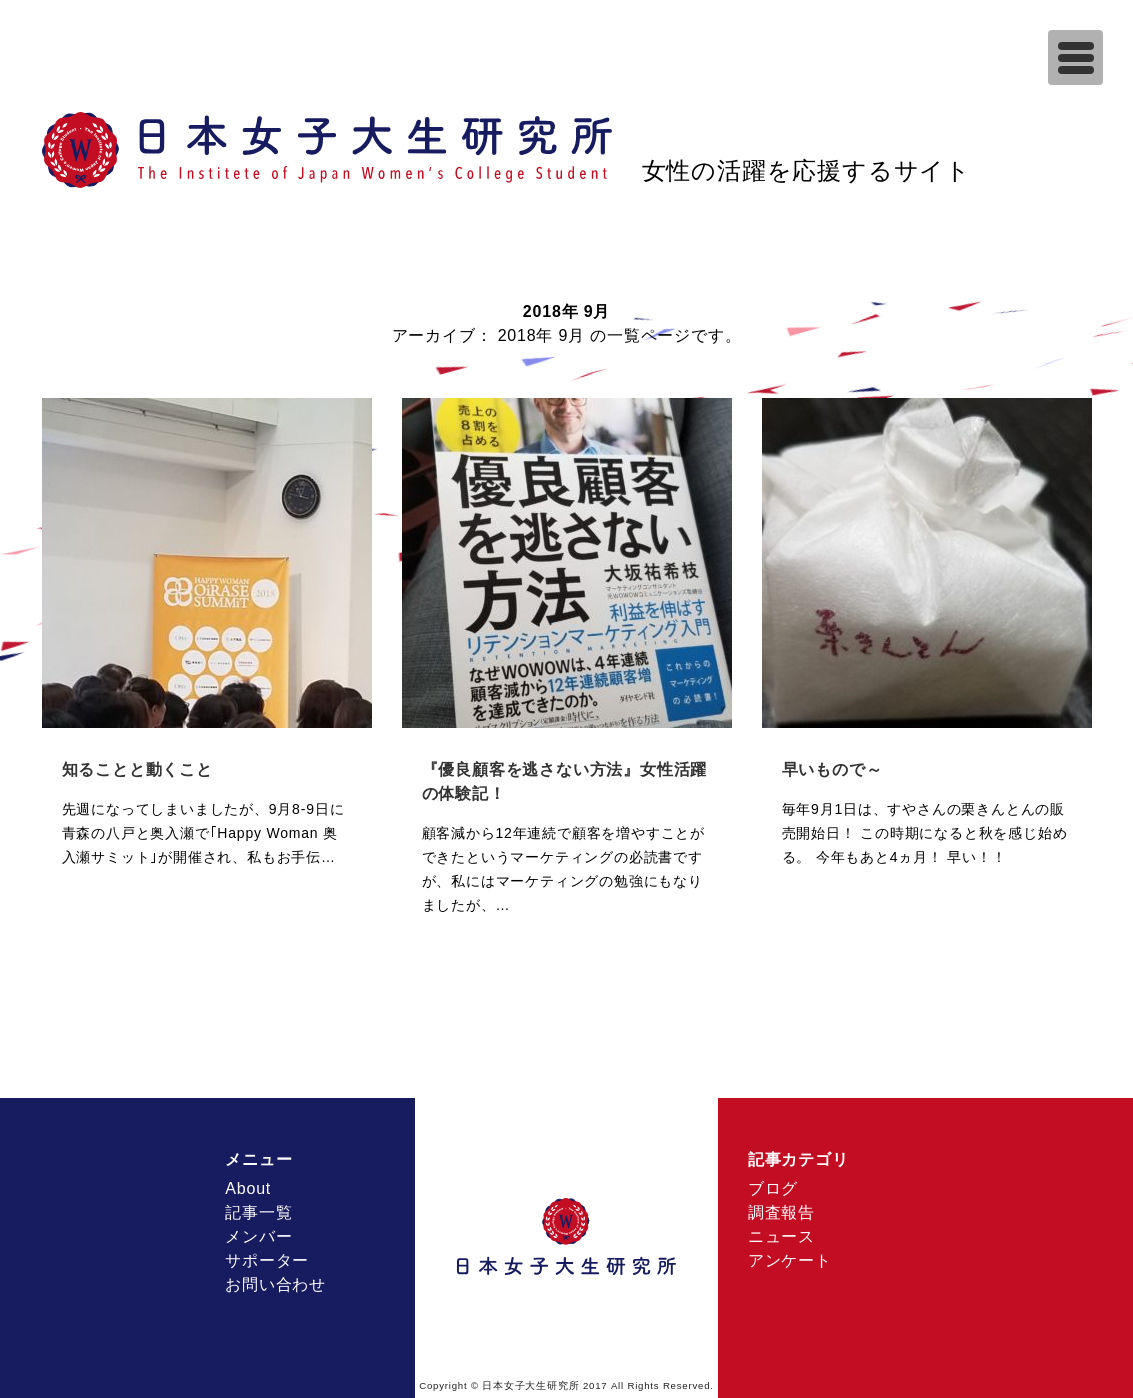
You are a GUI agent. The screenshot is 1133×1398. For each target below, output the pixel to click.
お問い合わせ (275, 1284)
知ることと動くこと (137, 769)
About (248, 1188)
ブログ (773, 1188)
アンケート (790, 1260)
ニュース (781, 1236)
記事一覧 (258, 1212)
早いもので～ (832, 769)
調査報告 (781, 1212)
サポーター (267, 1260)
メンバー (258, 1236)
